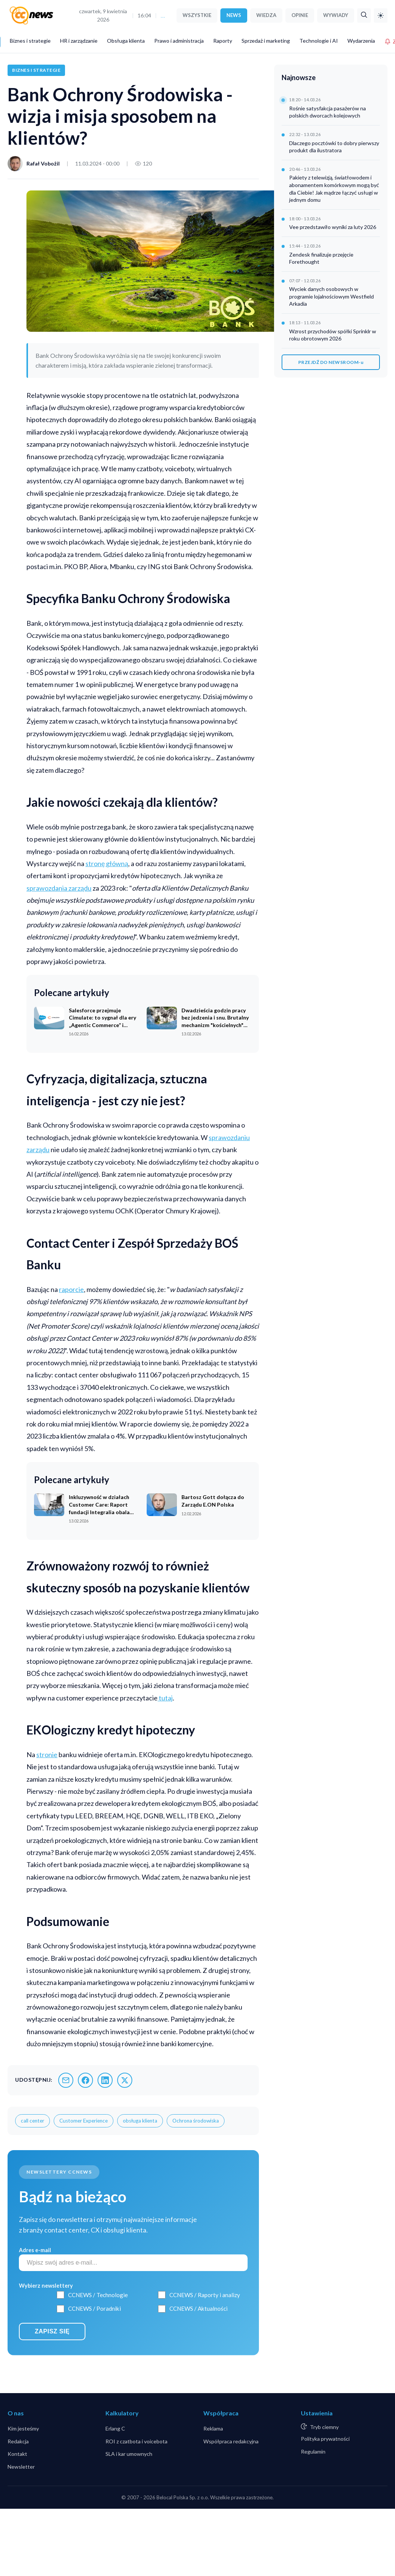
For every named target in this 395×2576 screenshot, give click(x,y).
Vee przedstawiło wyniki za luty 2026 (332, 227)
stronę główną (106, 863)
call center (32, 2121)
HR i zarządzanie (79, 40)
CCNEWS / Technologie (98, 2294)
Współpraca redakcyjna (231, 2441)
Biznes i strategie (30, 40)
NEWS (233, 15)
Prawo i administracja (179, 40)
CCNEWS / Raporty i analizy (204, 2294)
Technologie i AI (318, 40)
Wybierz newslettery (46, 2285)
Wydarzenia (361, 40)
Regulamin (313, 2451)
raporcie (71, 1289)
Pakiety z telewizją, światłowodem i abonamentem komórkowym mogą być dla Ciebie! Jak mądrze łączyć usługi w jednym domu (334, 188)
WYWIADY (335, 15)
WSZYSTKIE (197, 15)
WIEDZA (266, 15)
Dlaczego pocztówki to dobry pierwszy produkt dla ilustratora (334, 147)
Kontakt (17, 2454)
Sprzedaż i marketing (266, 40)
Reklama (213, 2428)
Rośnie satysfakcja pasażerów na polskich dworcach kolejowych (327, 112)
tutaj (165, 1698)
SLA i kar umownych (128, 2454)
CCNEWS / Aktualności (198, 2308)
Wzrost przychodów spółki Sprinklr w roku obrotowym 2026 (332, 335)
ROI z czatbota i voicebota (136, 2441)
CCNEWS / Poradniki (94, 2308)
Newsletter (21, 2466)
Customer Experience (83, 2121)
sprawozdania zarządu (58, 888)
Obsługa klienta (126, 40)
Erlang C (115, 2428)
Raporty (222, 40)
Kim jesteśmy (23, 2428)
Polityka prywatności (325, 2438)
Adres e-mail (35, 2250)
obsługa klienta (140, 2121)
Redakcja (18, 2441)
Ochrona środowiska (195, 2121)
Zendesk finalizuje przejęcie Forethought (321, 258)
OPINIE (299, 15)
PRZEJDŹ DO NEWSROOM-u (331, 362)
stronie (46, 1754)
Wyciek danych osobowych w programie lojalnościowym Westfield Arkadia (331, 296)
